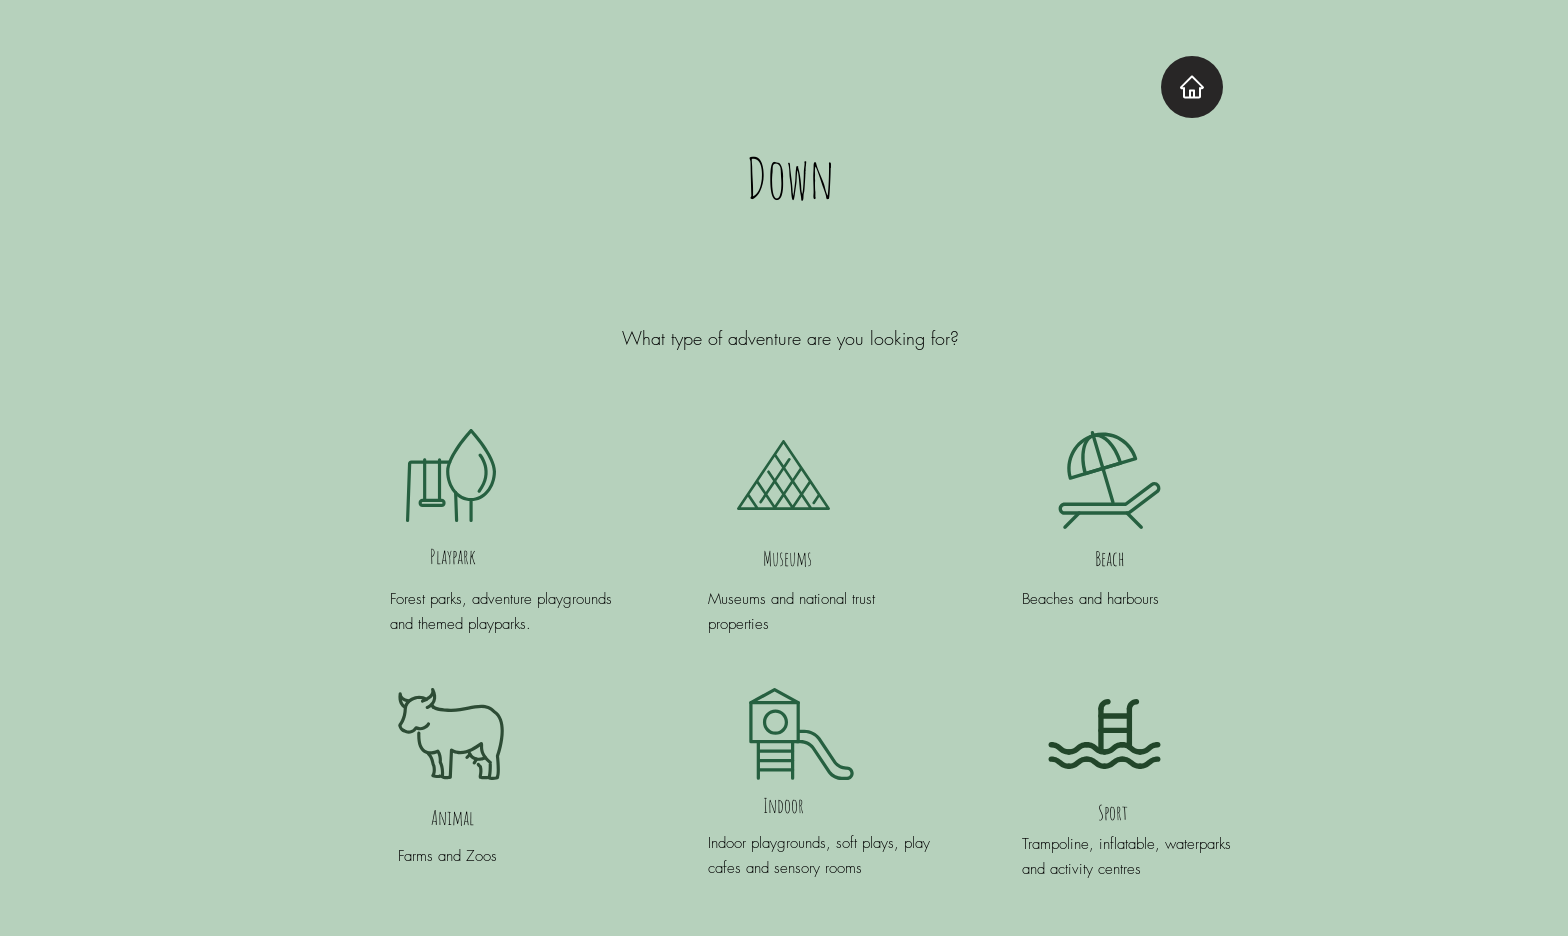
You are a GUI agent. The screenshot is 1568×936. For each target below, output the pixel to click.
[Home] (1192, 87)
